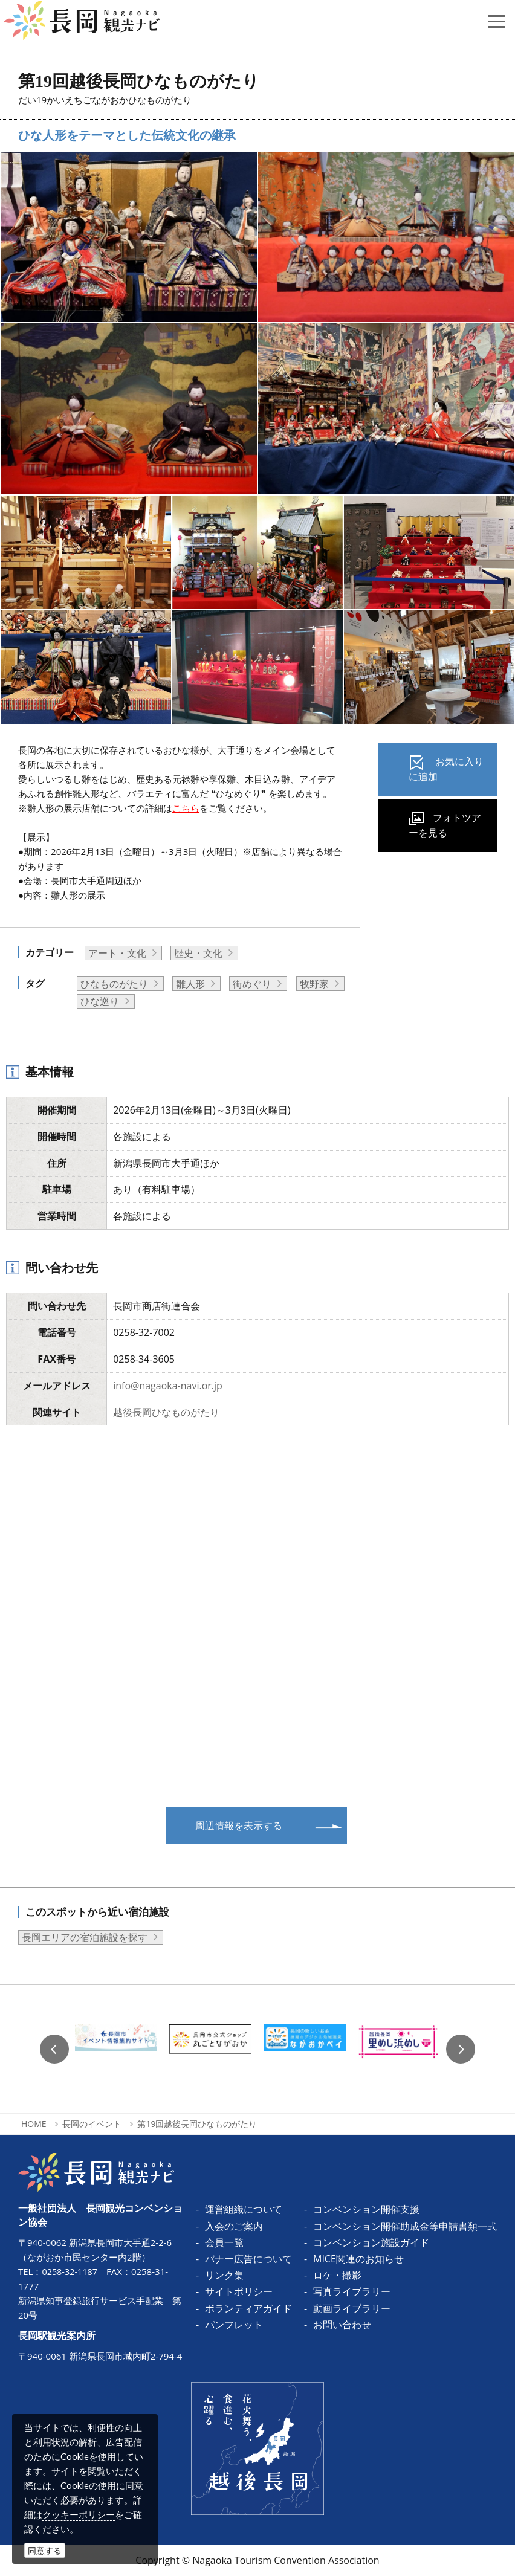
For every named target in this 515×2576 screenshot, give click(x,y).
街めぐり (252, 983)
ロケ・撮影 (337, 2275)
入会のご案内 (234, 2226)
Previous (54, 2049)
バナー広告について (248, 2258)
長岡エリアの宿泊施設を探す (84, 1937)
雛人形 (190, 983)
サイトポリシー (239, 2291)
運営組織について (243, 2209)
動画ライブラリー (351, 2308)
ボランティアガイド (248, 2308)
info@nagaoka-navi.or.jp (167, 1385)
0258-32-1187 (70, 2271)
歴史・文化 (198, 953)
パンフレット (234, 2324)
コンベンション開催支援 (366, 2209)
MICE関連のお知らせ (358, 2258)
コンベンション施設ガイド (371, 2242)
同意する (45, 2550)
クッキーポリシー (78, 2514)
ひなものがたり (114, 983)
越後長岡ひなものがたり (166, 1412)
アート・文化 (117, 953)
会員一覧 (224, 2242)
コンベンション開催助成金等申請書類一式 (405, 2226)
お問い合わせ (342, 2324)
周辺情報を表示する (238, 1825)
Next (460, 2049)
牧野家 (314, 983)
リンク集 (224, 2275)
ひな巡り (99, 1001)
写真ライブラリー (351, 2291)
